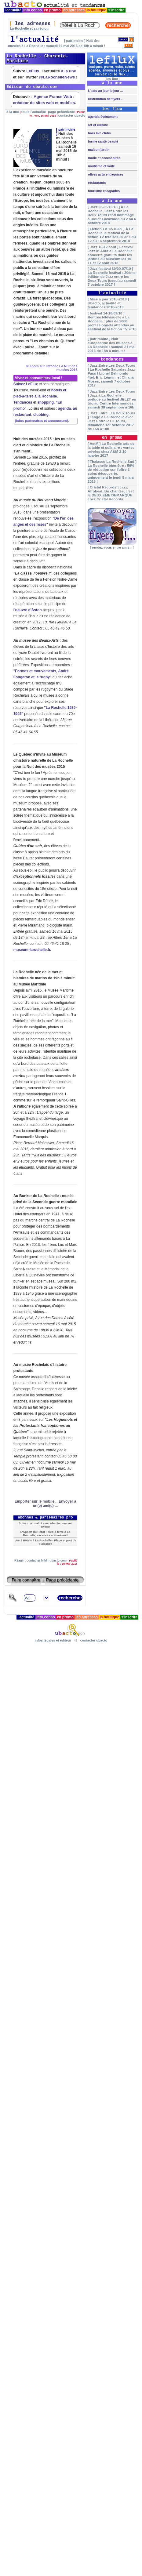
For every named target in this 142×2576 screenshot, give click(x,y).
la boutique (96, 10)
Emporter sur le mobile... (36, 1501)
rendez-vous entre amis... (112, 547)
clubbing (41, 414)
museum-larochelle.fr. (32, 950)
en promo (52, 10)
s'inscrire (116, 10)
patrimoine (66, 129)
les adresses (74, 10)
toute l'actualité (33, 112)
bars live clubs (99, 133)
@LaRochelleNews (57, 77)
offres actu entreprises (105, 174)
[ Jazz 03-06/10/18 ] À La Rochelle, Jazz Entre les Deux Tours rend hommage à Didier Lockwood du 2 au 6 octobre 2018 (112, 215)
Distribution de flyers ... (105, 99)
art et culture (97, 125)
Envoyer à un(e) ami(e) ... (54, 1503)
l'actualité (13, 10)
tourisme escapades (103, 191)
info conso (32, 10)
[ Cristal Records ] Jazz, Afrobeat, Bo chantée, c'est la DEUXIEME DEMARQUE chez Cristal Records (111, 493)
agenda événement (102, 116)
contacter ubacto (72, 115)
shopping (45, 402)
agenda (64, 408)
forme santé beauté (102, 141)
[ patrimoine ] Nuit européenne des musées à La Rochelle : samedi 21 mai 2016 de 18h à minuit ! (112, 345)
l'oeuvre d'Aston (27, 610)
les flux (112, 79)
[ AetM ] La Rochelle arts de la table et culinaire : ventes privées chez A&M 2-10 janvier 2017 (111, 449)
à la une (68, 71)
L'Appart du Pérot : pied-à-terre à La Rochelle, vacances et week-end (45, 1533)
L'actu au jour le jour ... (105, 91)
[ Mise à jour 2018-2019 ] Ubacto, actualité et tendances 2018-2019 (108, 303)
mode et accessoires (103, 158)
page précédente (61, 112)
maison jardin (98, 149)
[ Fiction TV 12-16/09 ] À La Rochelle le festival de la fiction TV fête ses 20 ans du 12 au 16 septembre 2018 (112, 235)
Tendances (22, 402)
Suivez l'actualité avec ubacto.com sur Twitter (45, 1525)
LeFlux (32, 71)
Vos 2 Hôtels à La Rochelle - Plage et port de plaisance (45, 1542)
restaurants (96, 182)
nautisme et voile (101, 166)
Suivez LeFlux (25, 384)
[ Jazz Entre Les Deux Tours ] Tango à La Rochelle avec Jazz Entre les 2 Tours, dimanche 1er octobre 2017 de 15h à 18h (111, 421)
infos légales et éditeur (53, 1640)
